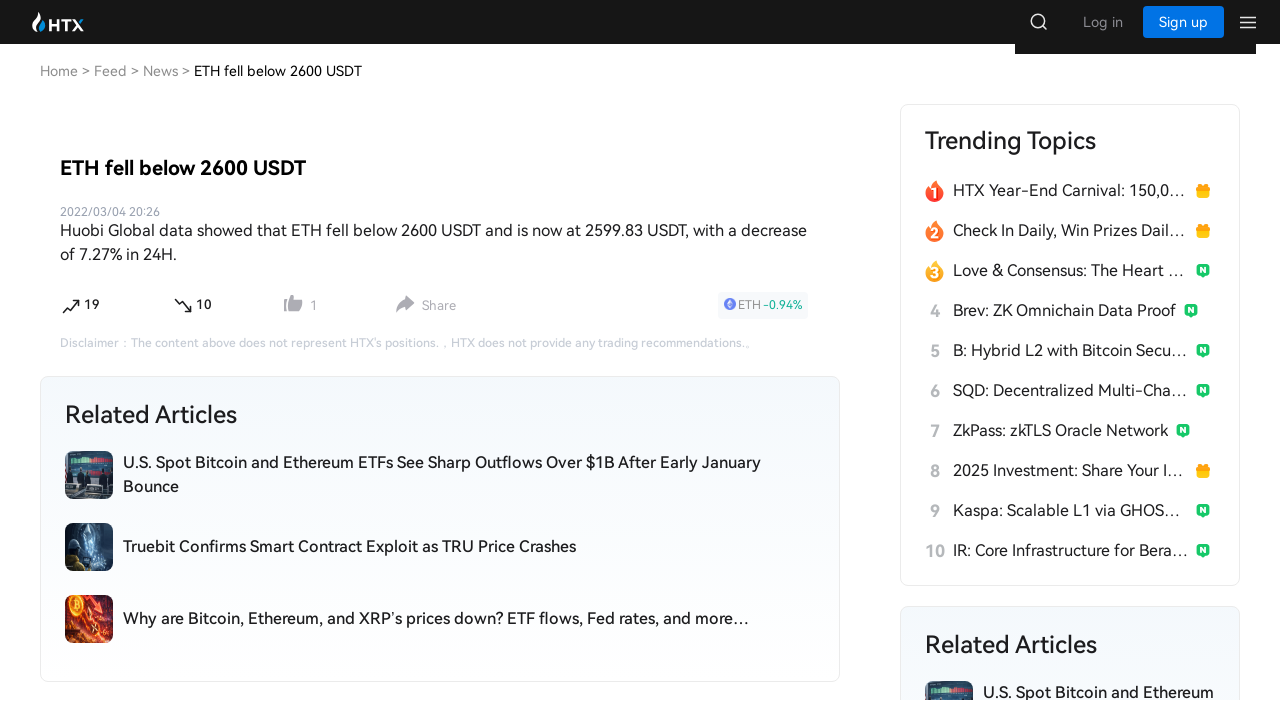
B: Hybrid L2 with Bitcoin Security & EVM (1070, 370)
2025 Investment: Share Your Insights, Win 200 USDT (1070, 490)
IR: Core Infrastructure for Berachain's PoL (1070, 570)
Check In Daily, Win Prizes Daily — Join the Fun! (1070, 250)
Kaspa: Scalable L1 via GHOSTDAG (1070, 530)
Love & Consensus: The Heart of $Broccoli (1070, 290)
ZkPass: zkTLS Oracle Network (1060, 450)
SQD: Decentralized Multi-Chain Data (1070, 410)
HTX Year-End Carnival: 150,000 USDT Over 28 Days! (1070, 210)
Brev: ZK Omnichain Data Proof (1064, 330)
